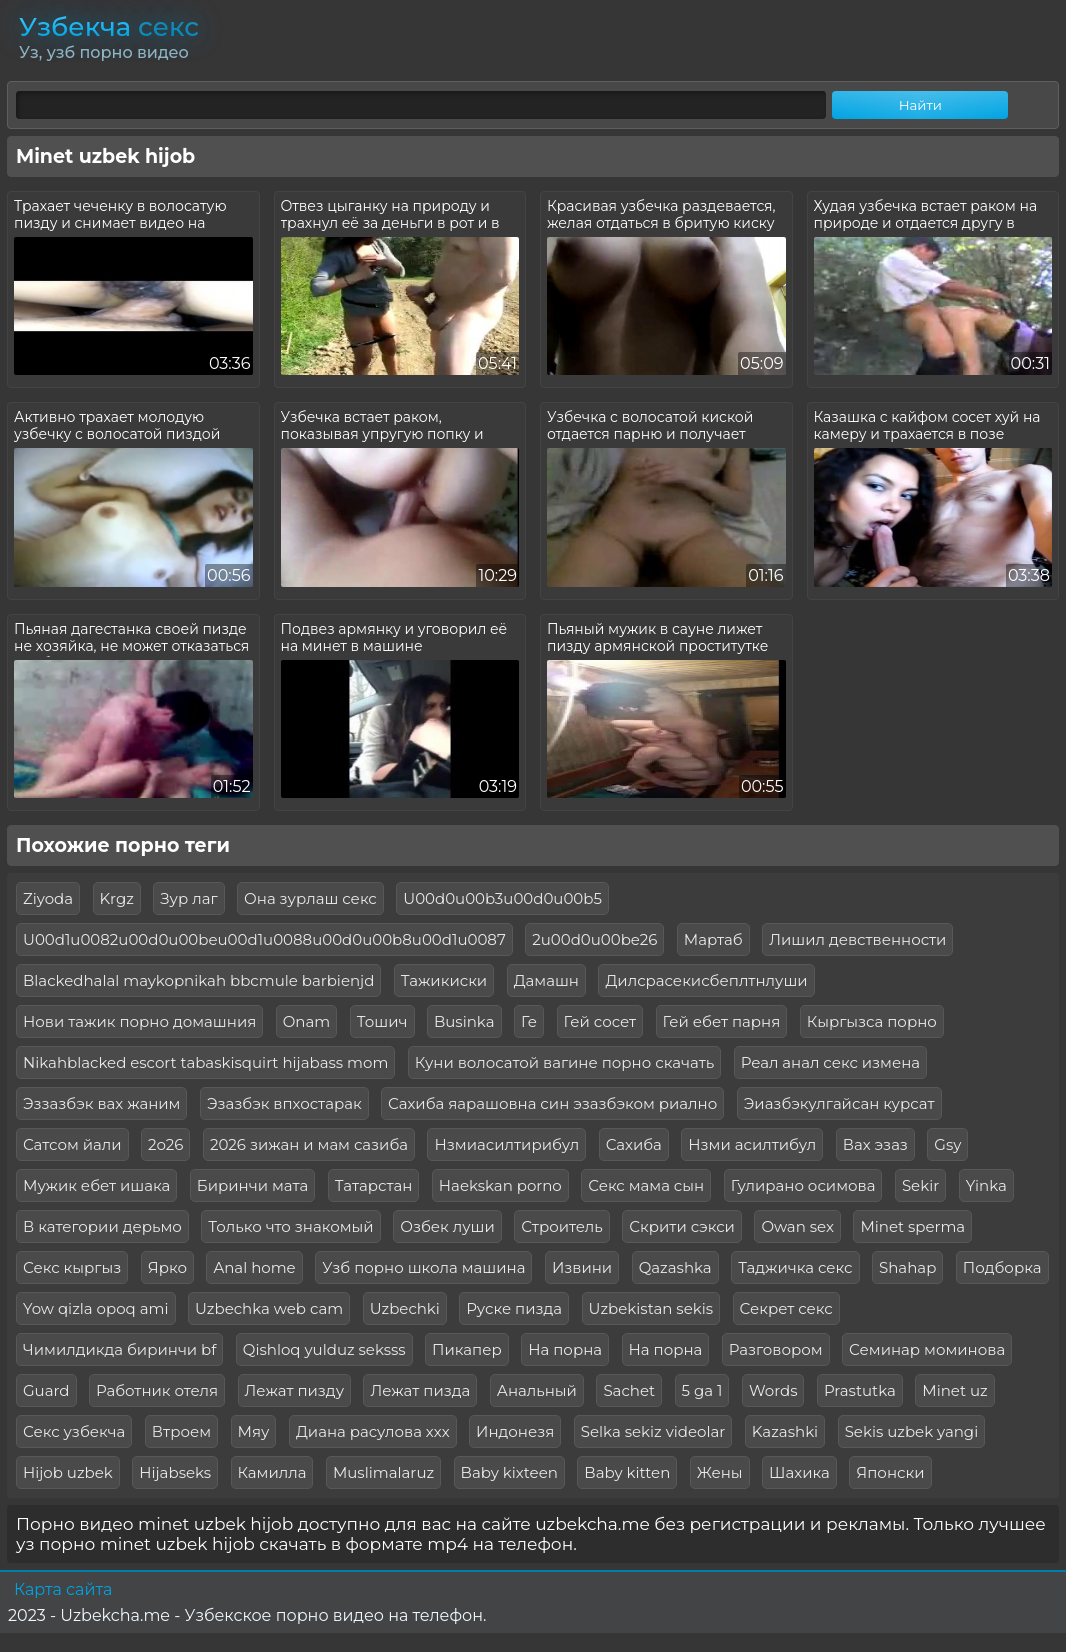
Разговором (776, 1349)
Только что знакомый (290, 1226)
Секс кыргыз (72, 1267)
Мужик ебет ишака (96, 1185)
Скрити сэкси (682, 1226)
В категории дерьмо (102, 1226)
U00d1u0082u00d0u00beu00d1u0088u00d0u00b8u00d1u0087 (264, 939)
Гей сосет (600, 1021)
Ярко (167, 1267)
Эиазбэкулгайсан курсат (839, 1103)
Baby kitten (627, 1472)
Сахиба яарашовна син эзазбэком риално (552, 1103)
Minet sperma (912, 1226)
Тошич (382, 1021)
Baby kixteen (509, 1472)
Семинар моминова (927, 1349)
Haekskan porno (500, 1185)
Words (773, 1390)
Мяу (254, 1431)
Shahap (907, 1267)
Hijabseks (175, 1472)
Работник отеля (157, 1390)
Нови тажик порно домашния (139, 1021)
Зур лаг (188, 898)
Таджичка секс (795, 1267)
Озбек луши (447, 1226)
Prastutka (860, 1390)
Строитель (562, 1226)
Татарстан (374, 1185)
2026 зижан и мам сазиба (309, 1144)
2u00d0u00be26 (594, 939)
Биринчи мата (253, 1185)
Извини (582, 1267)
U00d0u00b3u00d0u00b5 (502, 898)
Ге (529, 1021)
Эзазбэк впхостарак (284, 1103)
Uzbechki (405, 1308)
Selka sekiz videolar (653, 1431)
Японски (890, 1472)
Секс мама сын (646, 1185)
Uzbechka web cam (269, 1308)
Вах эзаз (875, 1144)
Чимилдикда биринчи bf (119, 1349)
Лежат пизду (294, 1390)
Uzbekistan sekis (651, 1308)
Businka (464, 1021)
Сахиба (634, 1144)
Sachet (629, 1390)
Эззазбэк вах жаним (101, 1103)
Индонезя (515, 1431)
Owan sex (797, 1226)
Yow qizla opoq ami (96, 1308)
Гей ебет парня (722, 1021)
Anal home (254, 1267)
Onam (307, 1021)
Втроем (181, 1431)
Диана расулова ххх (373, 1431)
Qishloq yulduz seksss (324, 1349)
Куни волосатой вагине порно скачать (564, 1062)
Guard (46, 1390)
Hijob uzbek (68, 1472)
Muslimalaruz (383, 1472)
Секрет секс (786, 1308)
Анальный (537, 1390)
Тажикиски (444, 980)
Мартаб (713, 939)
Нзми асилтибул (752, 1144)
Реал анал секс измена (830, 1062)
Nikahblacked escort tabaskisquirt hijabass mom (205, 1062)
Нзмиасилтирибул (506, 1144)
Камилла (272, 1472)
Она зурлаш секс (310, 898)
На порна (565, 1349)
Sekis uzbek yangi (912, 1431)
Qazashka (675, 1267)
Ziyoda (48, 898)
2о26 (165, 1144)
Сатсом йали (72, 1144)
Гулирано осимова (803, 1185)
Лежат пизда (420, 1390)
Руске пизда (514, 1308)
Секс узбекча (74, 1431)
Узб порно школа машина (423, 1267)
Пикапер (467, 1349)
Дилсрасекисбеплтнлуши (706, 980)
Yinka (986, 1185)
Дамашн (546, 980)
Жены (720, 1472)
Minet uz (954, 1390)
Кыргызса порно (872, 1021)
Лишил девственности (857, 939)
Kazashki (785, 1431)
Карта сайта (63, 1589)
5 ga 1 (702, 1390)
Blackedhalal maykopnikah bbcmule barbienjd (198, 980)
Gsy (947, 1144)
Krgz (117, 898)
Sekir (920, 1185)
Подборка (1002, 1267)
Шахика (799, 1472)
